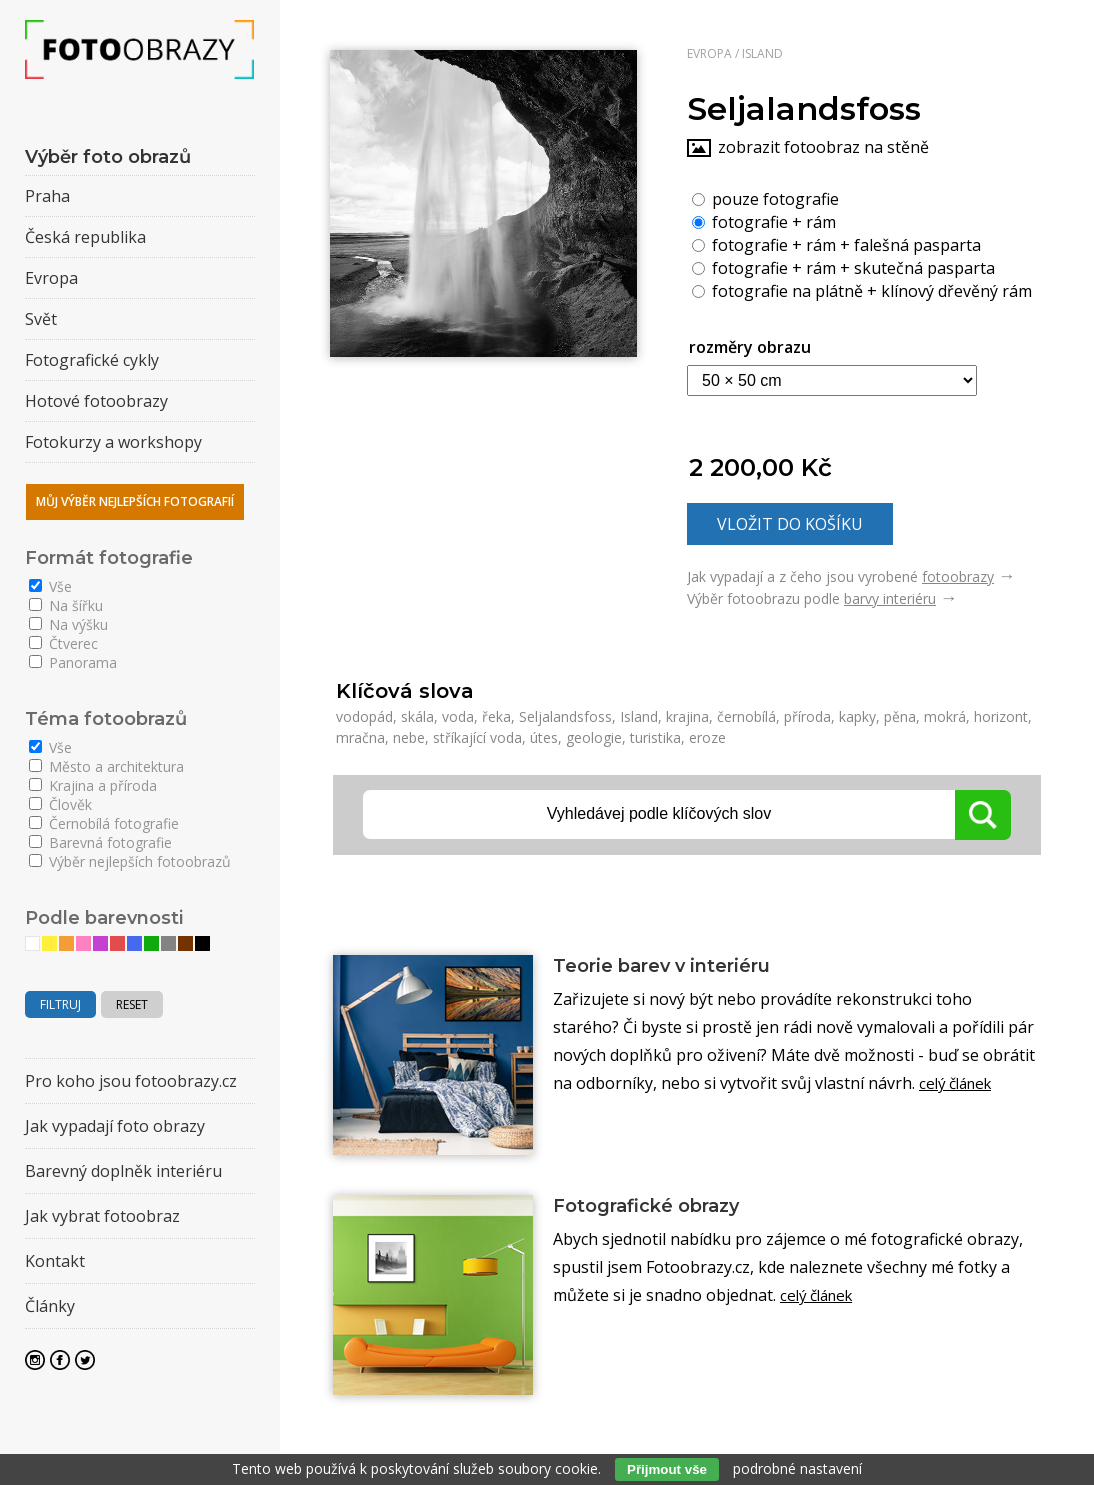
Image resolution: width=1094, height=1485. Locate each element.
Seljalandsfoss (565, 716)
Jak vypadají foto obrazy (115, 1126)
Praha (47, 196)
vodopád (364, 716)
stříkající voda (477, 737)
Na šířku (66, 605)
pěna (900, 716)
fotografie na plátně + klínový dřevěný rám (862, 290)
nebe (409, 737)
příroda (807, 716)
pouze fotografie (765, 198)
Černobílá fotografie (104, 823)
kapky (857, 716)
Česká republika (85, 237)
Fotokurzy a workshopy (113, 442)
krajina (687, 716)
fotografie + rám (764, 221)
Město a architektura (106, 766)
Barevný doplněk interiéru (123, 1171)
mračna (360, 737)
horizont (1001, 716)
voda (458, 716)
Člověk (60, 804)
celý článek (959, 1086)
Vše (50, 586)
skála (417, 716)
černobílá (746, 716)
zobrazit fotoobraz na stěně (823, 147)
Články (50, 1306)
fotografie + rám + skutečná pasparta (843, 267)
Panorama (73, 662)
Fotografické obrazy (659, 1207)
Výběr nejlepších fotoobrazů (130, 861)
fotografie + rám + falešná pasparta (836, 244)
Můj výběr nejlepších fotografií (135, 501)
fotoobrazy (958, 576)
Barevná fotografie (100, 842)
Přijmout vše (667, 1469)
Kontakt (55, 1261)
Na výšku (68, 624)
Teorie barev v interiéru (677, 967)
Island (762, 53)
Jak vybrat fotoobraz (102, 1216)
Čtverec (63, 643)
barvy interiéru (890, 598)
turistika (655, 737)
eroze (707, 737)
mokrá (945, 716)
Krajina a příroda (93, 785)
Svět (41, 319)
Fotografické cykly (92, 360)
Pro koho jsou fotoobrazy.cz (131, 1081)
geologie (594, 737)
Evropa (709, 53)
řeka (496, 716)
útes (544, 737)
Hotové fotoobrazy (96, 401)
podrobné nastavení (797, 1468)
